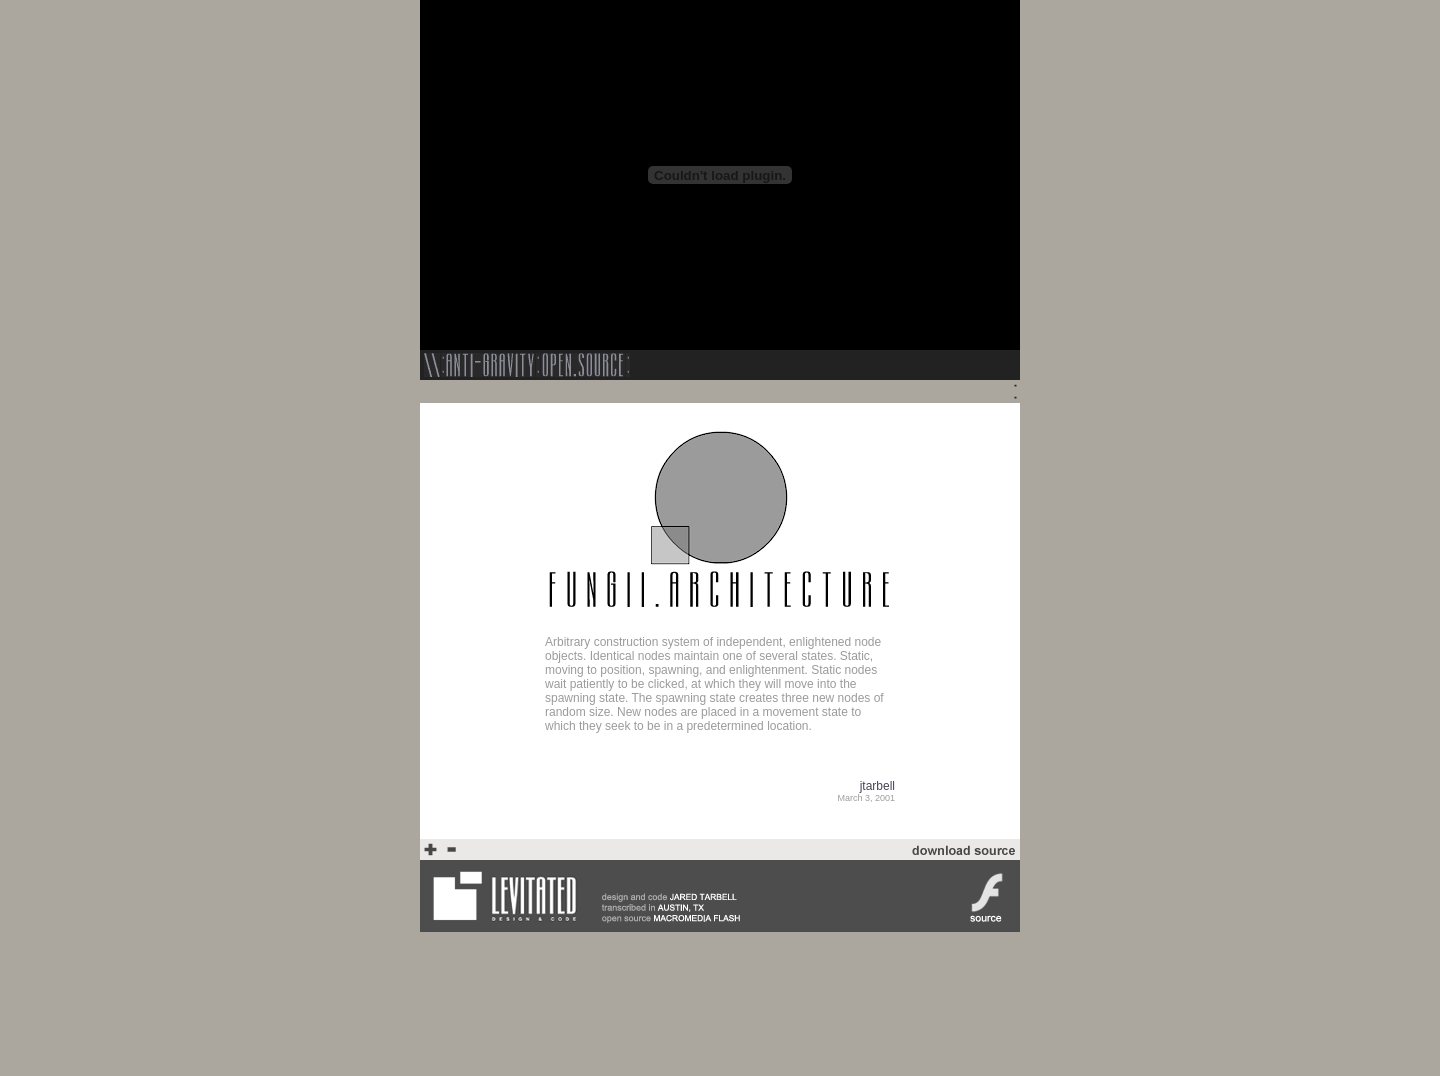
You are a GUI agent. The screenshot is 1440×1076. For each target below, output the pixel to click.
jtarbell (877, 786)
